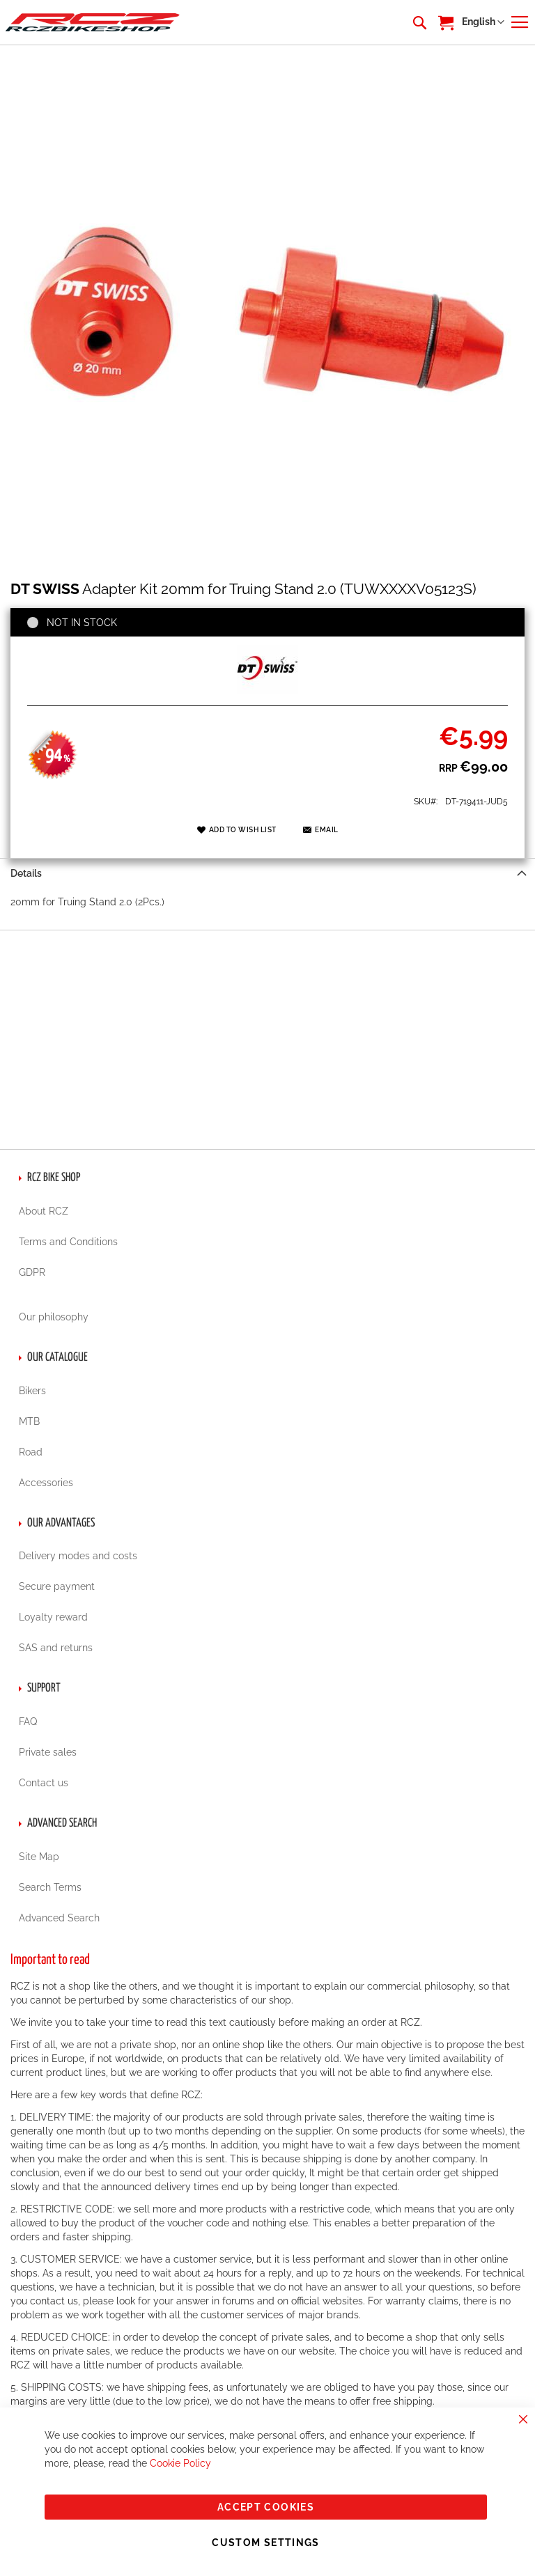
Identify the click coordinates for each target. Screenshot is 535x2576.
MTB (29, 1421)
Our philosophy (53, 1316)
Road (30, 1452)
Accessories (46, 1482)
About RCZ (43, 1211)
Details (26, 873)
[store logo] (93, 22)
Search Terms (50, 1887)
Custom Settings (265, 2542)
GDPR (32, 1272)
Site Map (39, 1856)
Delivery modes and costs (78, 1555)
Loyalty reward (53, 1617)
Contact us (43, 1782)
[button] (483, 22)
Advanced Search (59, 1917)
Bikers (32, 1390)
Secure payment (57, 1586)
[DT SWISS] (267, 690)
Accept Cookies (265, 2507)
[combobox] (419, 22)
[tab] (267, 873)
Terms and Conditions (68, 1241)
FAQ (28, 1721)
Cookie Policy (180, 2463)
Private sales (48, 1752)
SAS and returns (56, 1647)
